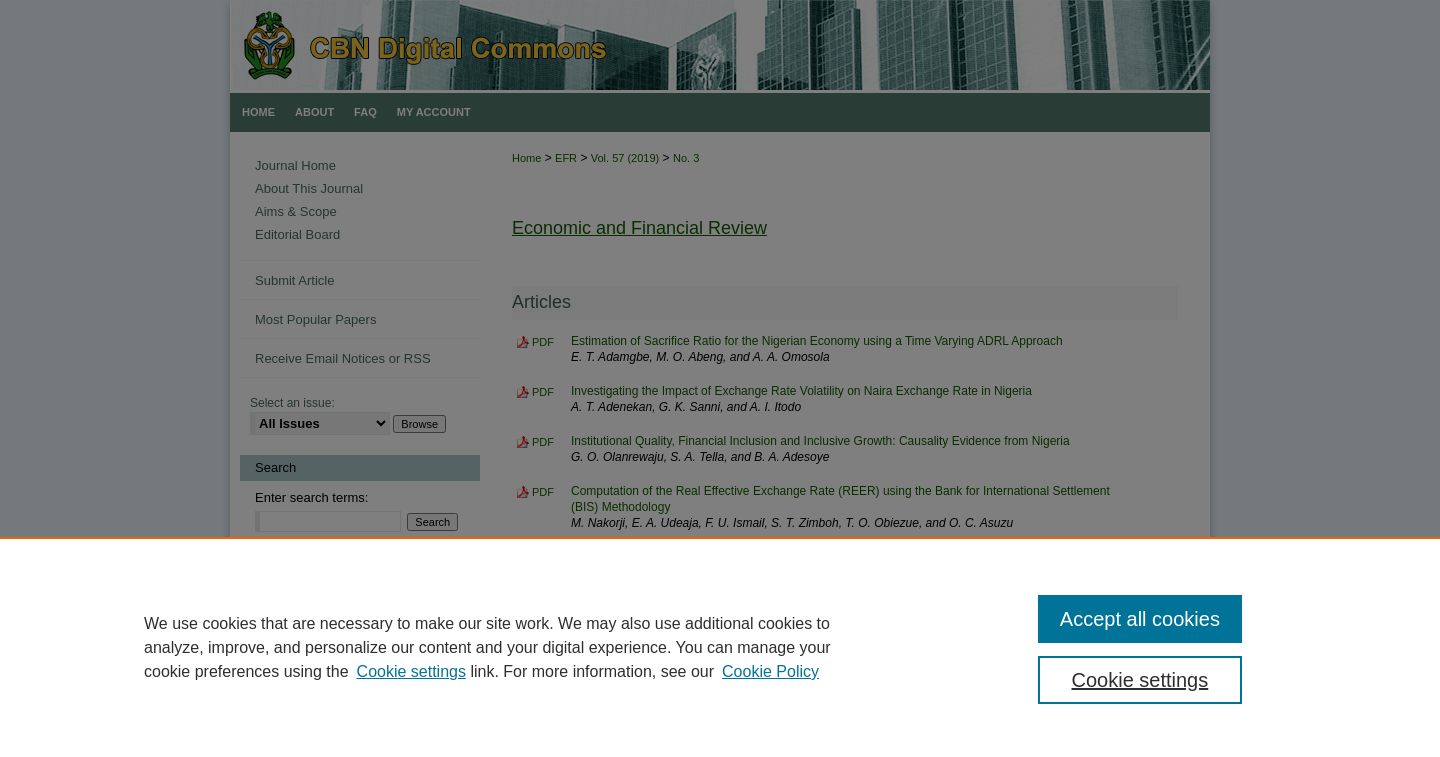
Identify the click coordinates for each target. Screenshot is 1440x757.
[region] (720, 647)
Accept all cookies (1140, 619)
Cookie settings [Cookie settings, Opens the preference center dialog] (1140, 680)
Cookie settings (411, 671)
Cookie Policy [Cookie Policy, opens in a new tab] (770, 671)
